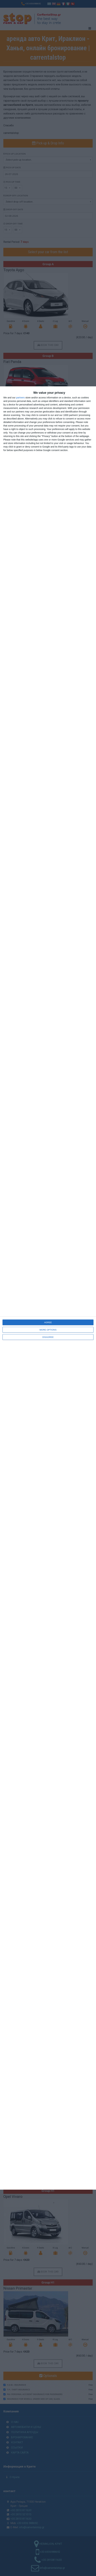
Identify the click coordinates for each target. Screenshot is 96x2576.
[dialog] (48, 1288)
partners (20, 397)
